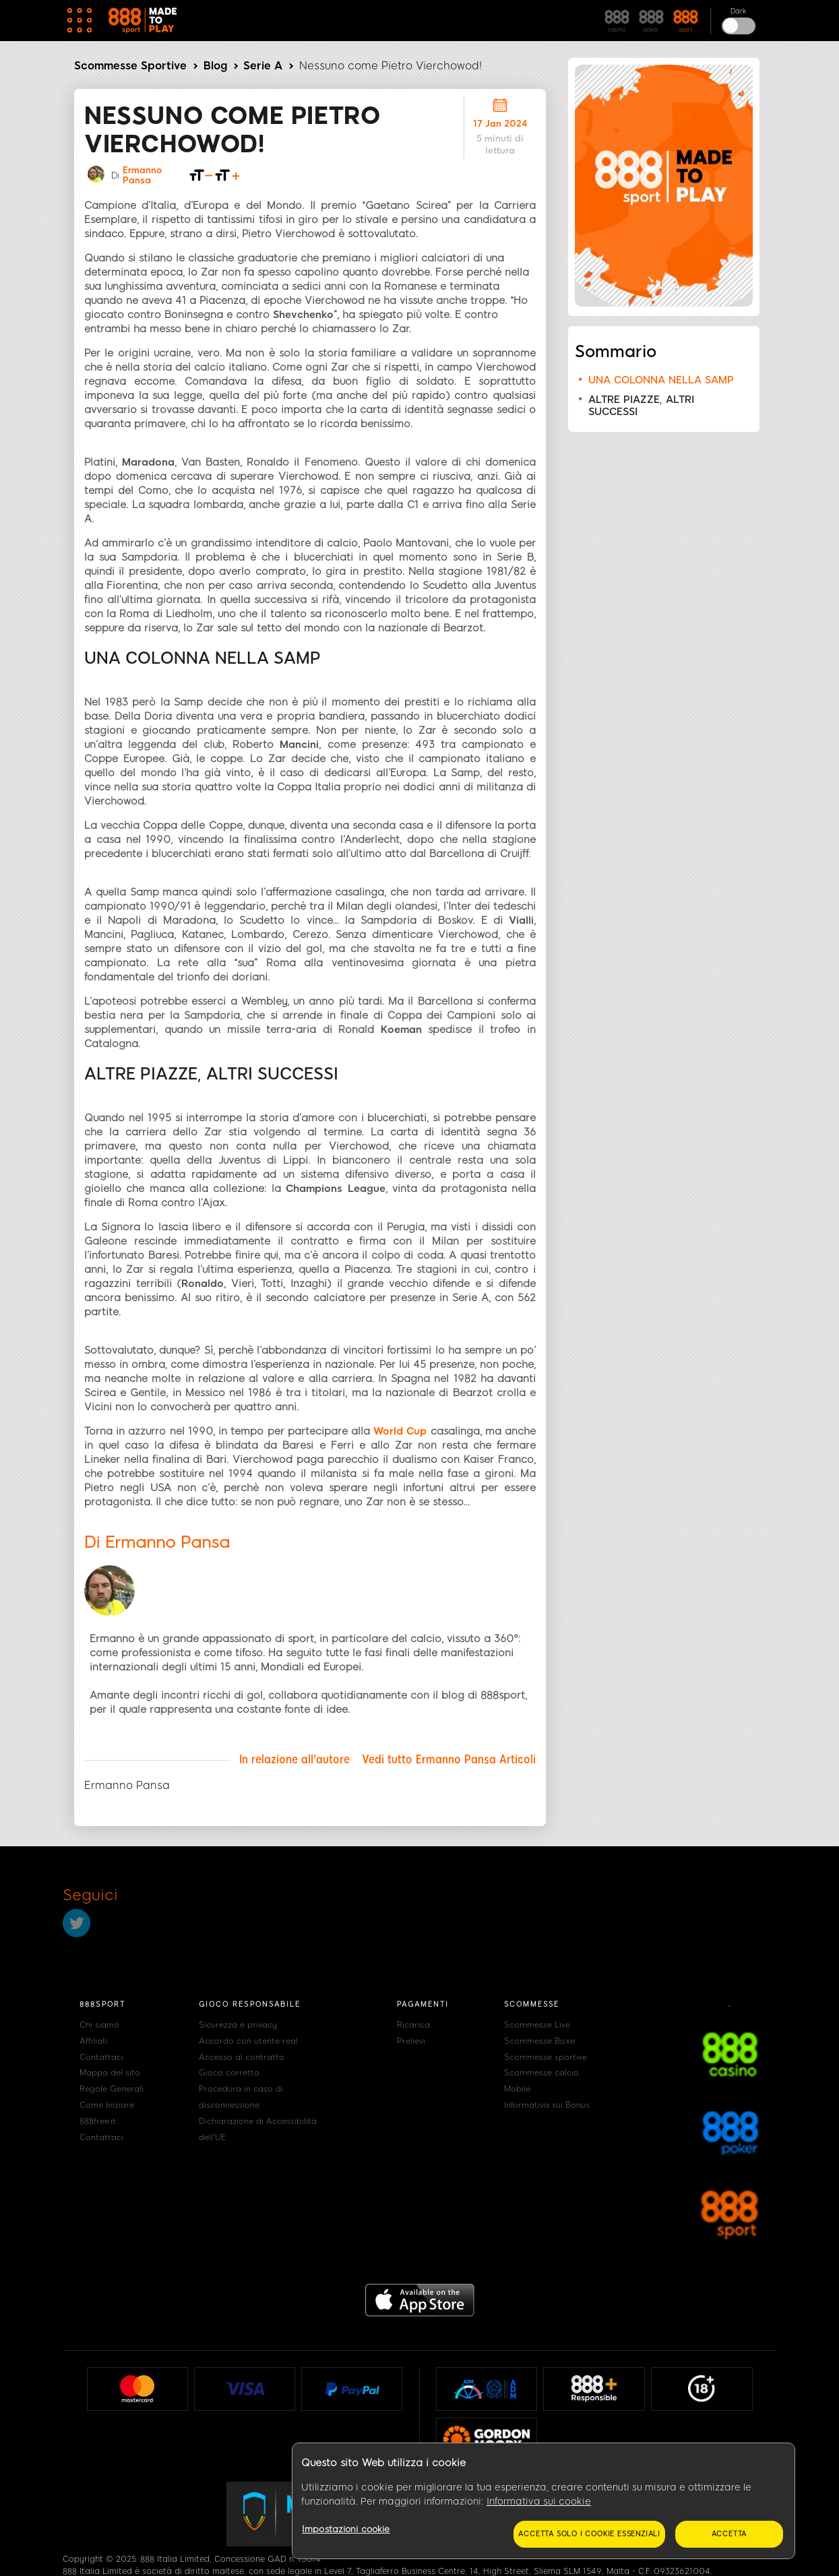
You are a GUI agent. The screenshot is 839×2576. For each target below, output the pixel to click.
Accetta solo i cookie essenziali (589, 2534)
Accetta (729, 2534)
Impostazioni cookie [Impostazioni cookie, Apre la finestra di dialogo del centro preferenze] (346, 2529)
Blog (215, 65)
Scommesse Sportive (130, 65)
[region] (543, 2501)
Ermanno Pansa (142, 175)
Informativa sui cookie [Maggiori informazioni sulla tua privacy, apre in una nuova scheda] (539, 2501)
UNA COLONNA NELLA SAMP (661, 380)
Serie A (262, 65)
